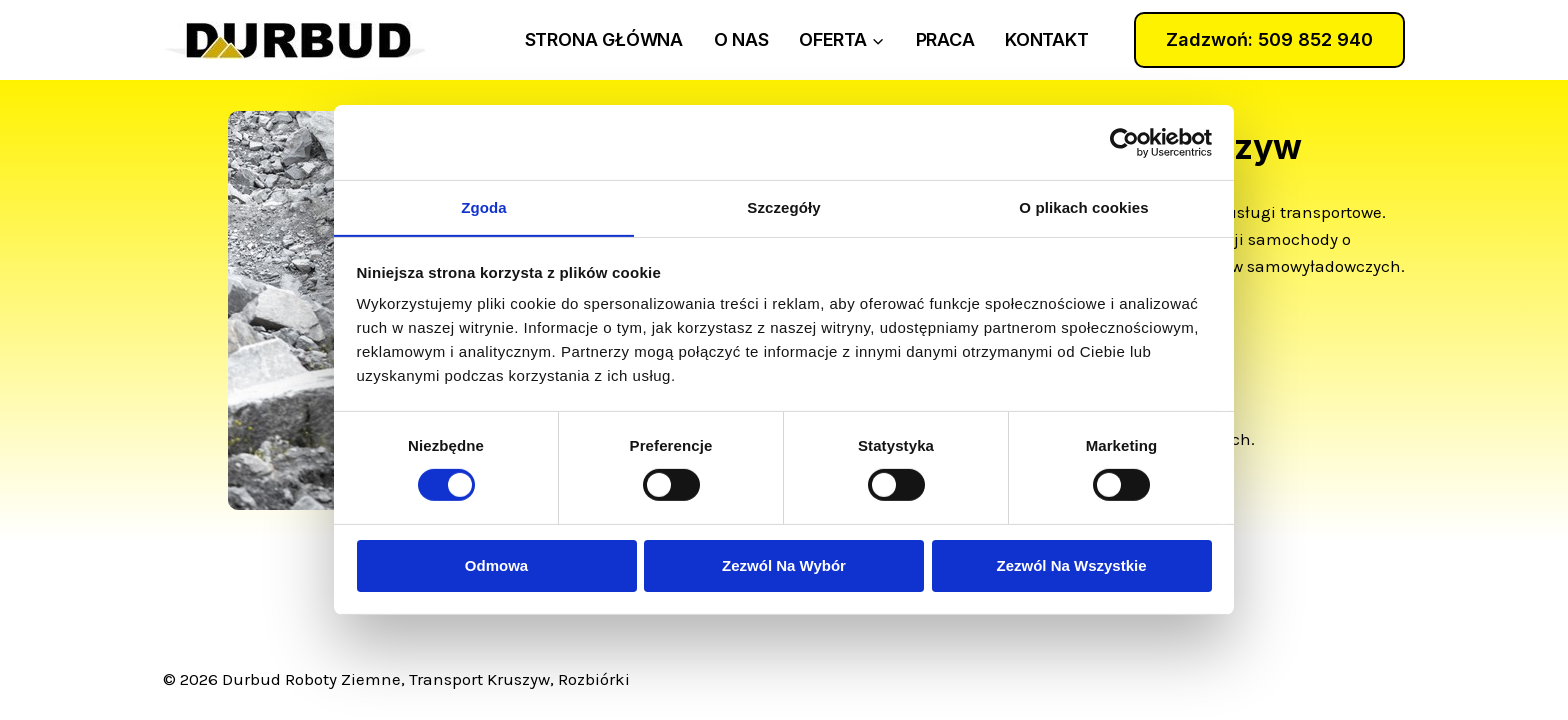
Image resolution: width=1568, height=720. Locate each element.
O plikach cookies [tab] (1083, 206)
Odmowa (496, 565)
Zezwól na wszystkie (1071, 565)
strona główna (604, 39)
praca (945, 39)
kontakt (1047, 39)
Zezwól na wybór (784, 565)
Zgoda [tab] (484, 206)
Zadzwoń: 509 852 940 (1269, 39)
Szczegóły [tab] (783, 206)
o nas (741, 39)
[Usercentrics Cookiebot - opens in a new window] (1124, 142)
